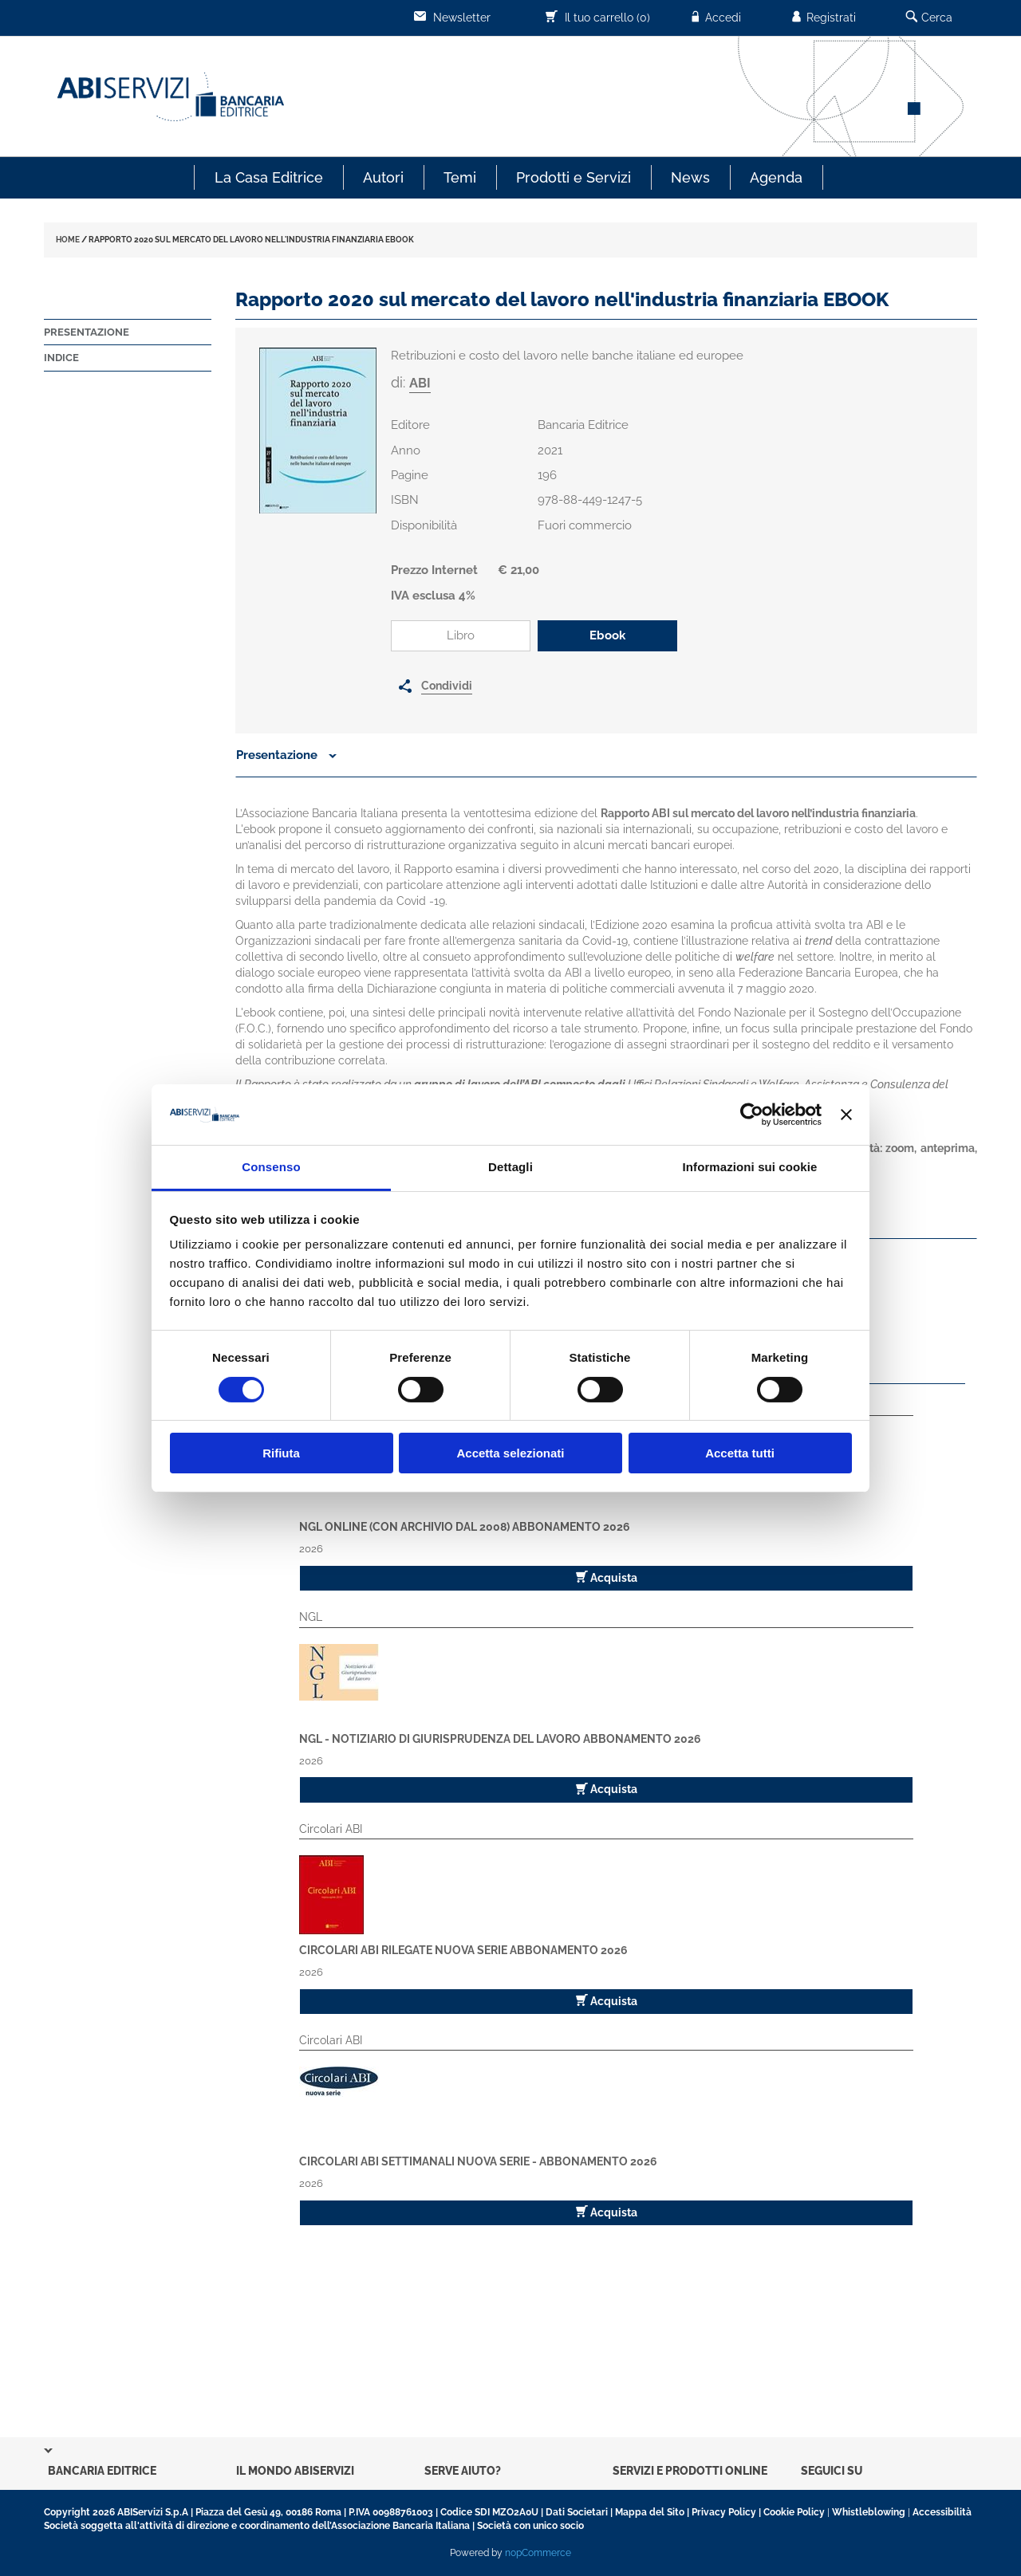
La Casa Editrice (269, 177)
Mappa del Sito (649, 2512)
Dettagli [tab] (510, 1167)
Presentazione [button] (286, 755)
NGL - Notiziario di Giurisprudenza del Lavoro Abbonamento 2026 (500, 1738)
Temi (459, 177)
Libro (461, 635)
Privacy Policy (724, 2512)
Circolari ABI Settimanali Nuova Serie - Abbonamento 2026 (478, 2161)
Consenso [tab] (271, 1167)
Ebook (607, 635)
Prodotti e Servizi (573, 177)
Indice (61, 358)
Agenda (776, 177)
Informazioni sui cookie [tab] (750, 1167)
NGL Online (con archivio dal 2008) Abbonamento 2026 (464, 1526)
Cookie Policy (794, 2512)
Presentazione (86, 332)
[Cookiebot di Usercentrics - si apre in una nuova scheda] (752, 1115)
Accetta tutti (740, 1453)
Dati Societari (577, 2512)
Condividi (446, 685)
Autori (383, 177)
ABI (420, 383)
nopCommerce (538, 2552)
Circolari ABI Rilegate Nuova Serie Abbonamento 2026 (463, 1950)
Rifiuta (281, 1453)
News (690, 177)
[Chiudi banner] (846, 1114)
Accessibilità (942, 2512)
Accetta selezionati (510, 1453)
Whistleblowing (868, 2512)
